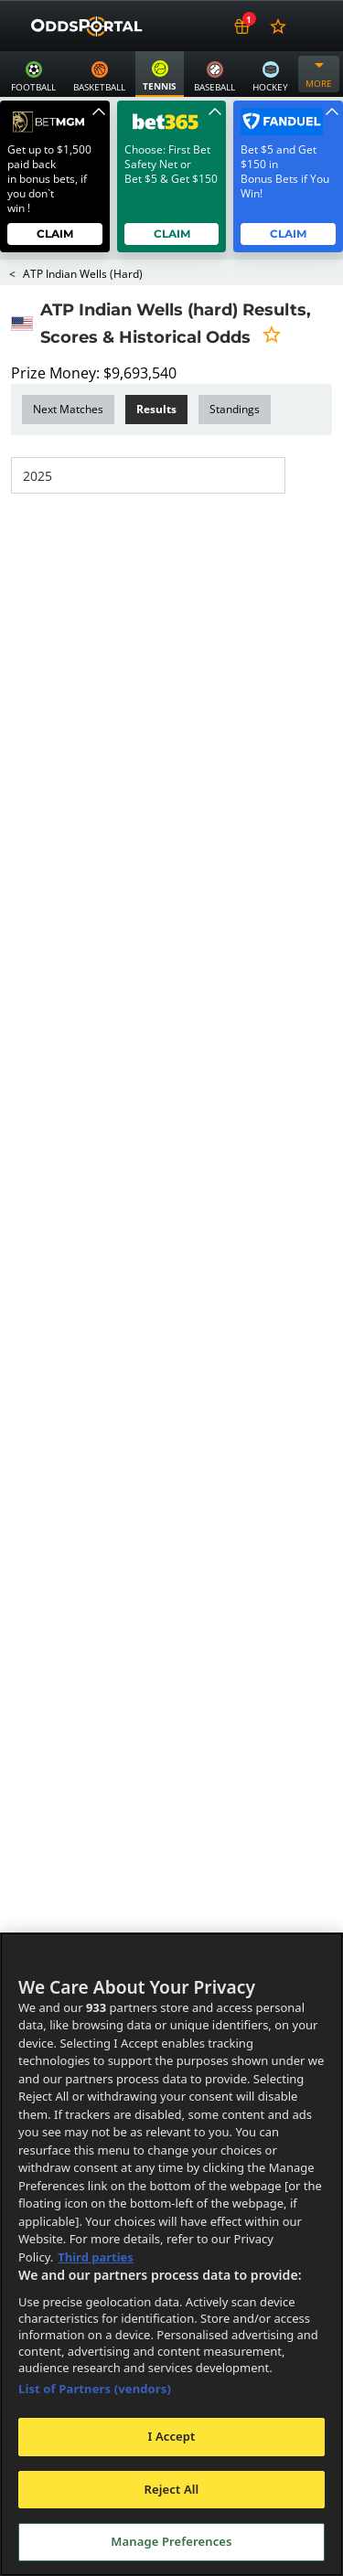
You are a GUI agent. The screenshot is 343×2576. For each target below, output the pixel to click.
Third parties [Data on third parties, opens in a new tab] (96, 2257)
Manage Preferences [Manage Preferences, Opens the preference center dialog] (171, 2541)
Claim (55, 233)
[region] (171, 2254)
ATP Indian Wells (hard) (82, 274)
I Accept (171, 2436)
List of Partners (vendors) (94, 2388)
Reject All (172, 2489)
